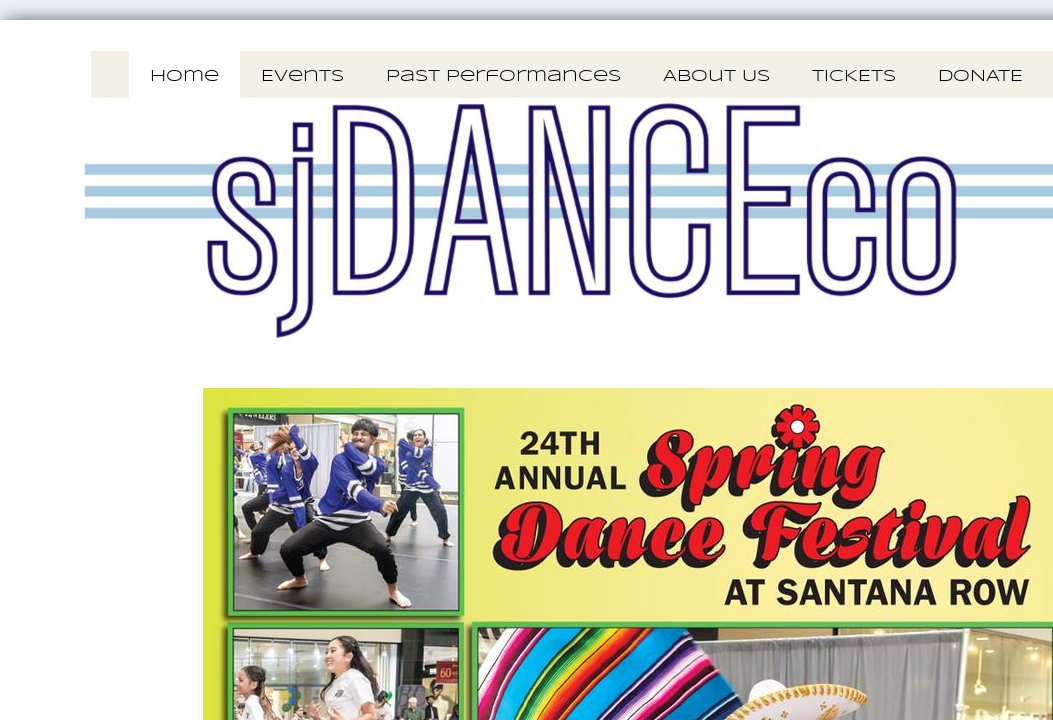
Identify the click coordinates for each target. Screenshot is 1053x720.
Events (302, 76)
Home (184, 76)
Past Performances (503, 76)
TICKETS (854, 76)
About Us (716, 76)
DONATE (980, 76)
